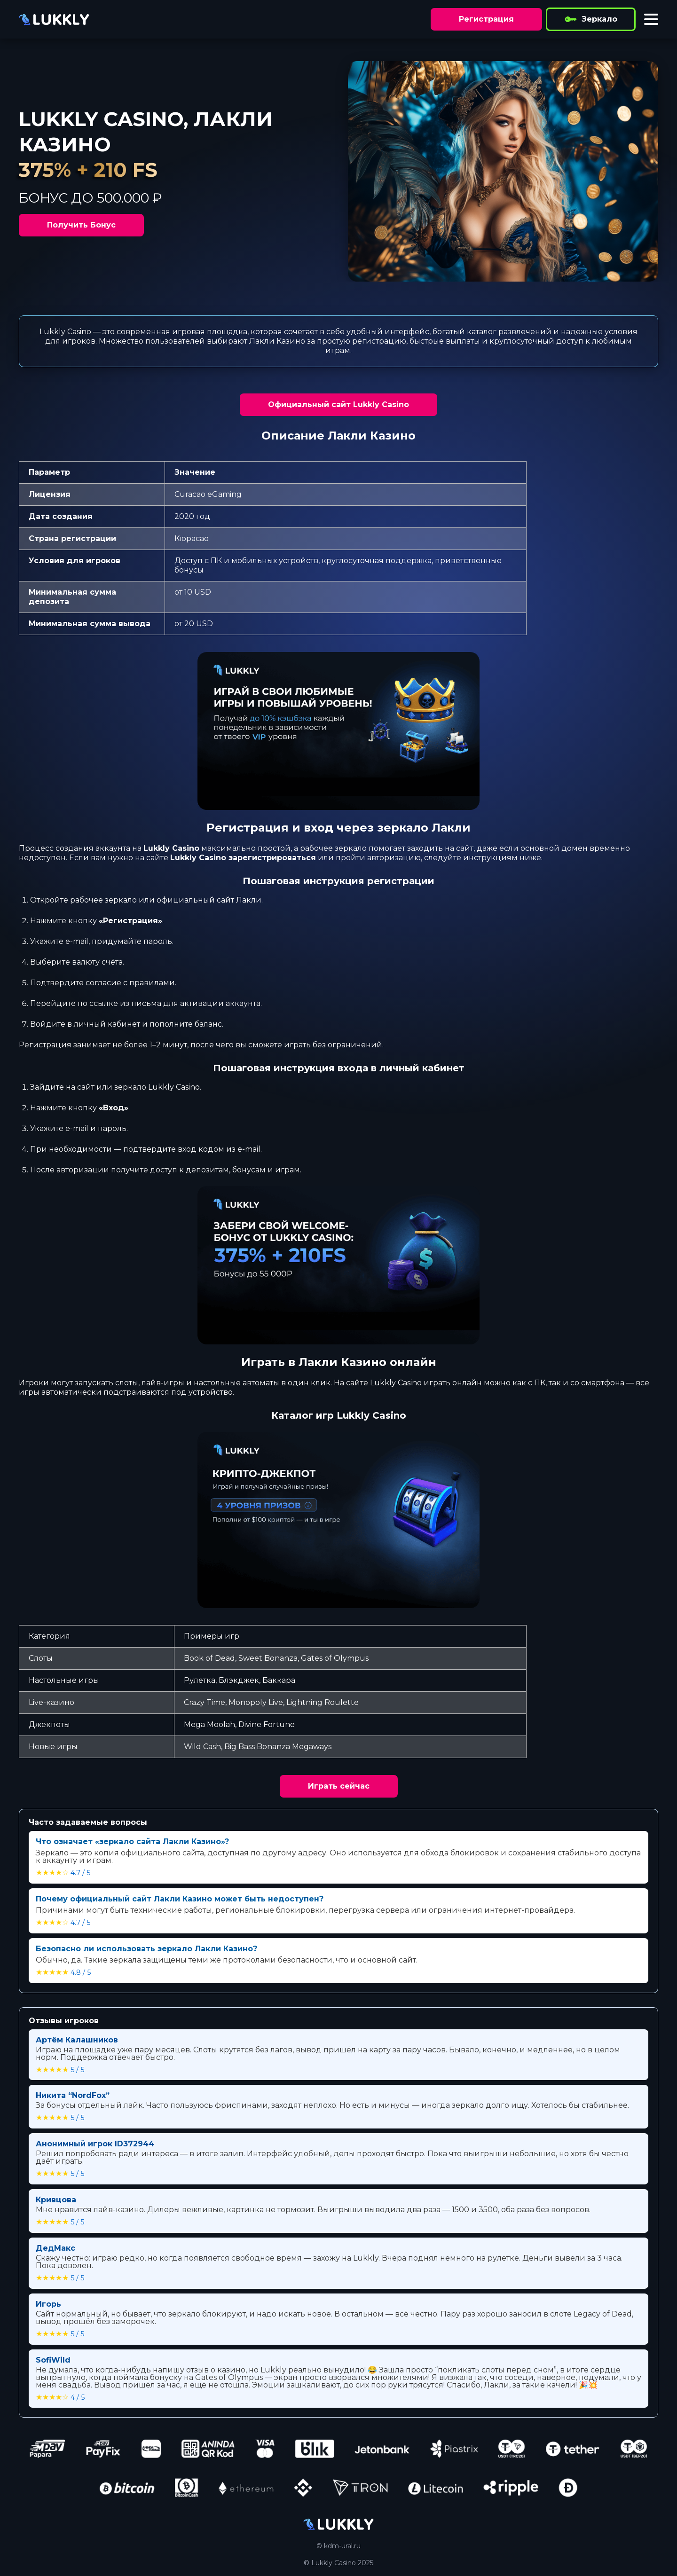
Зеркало (590, 19)
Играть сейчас (339, 1786)
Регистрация (486, 19)
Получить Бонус (81, 224)
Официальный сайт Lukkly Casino (338, 404)
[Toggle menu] (651, 19)
